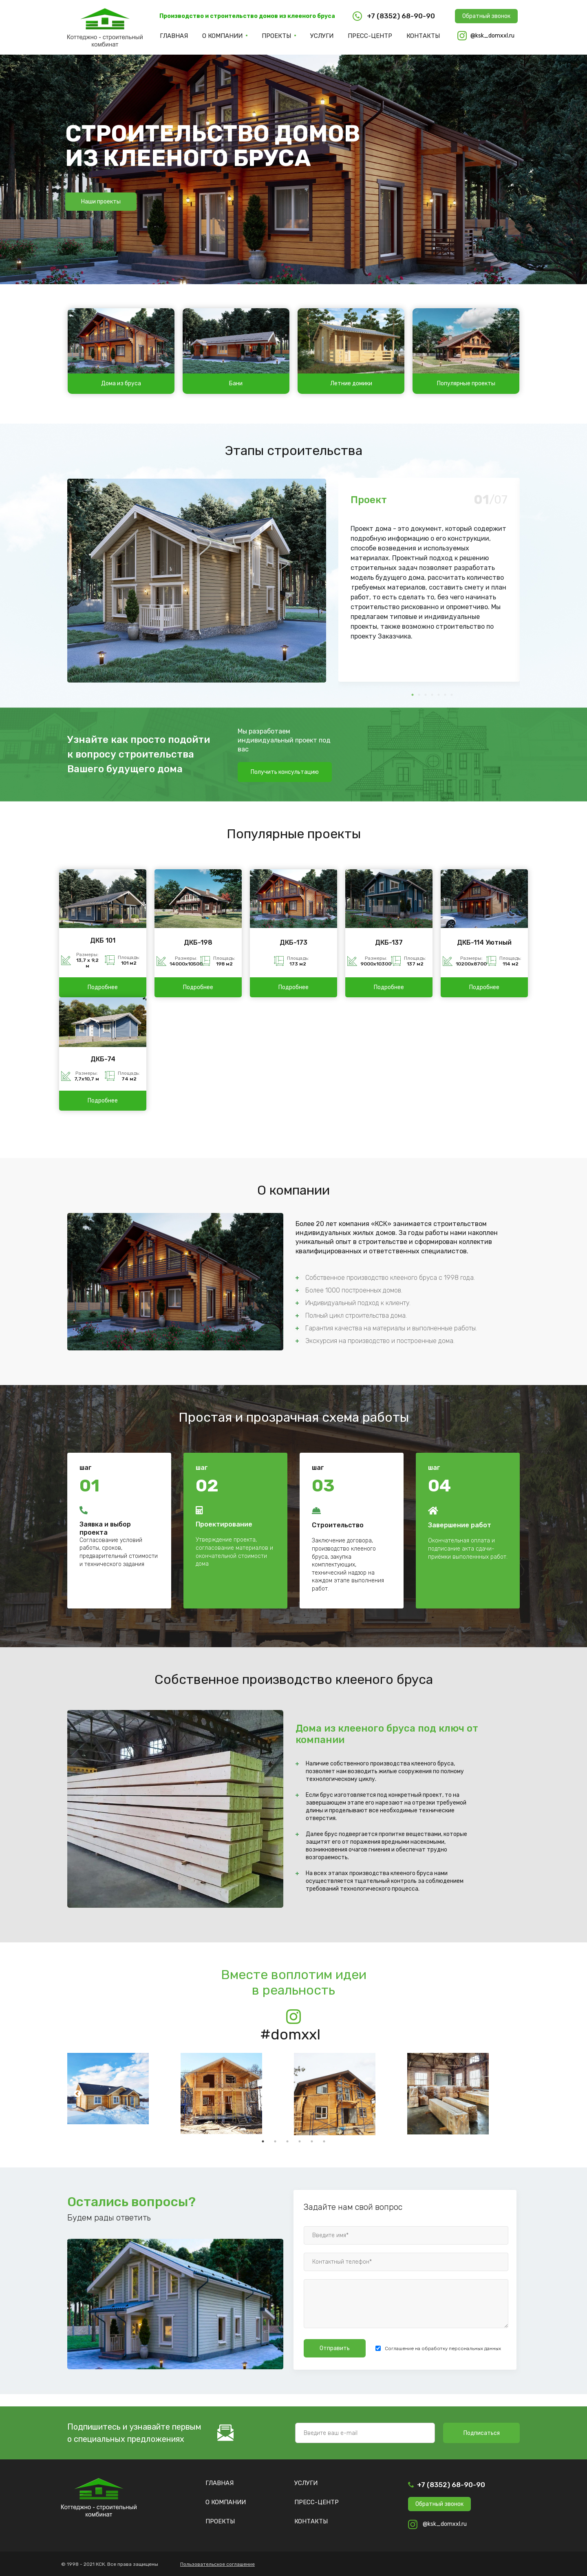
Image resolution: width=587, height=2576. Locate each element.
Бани (236, 383)
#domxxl (290, 2034)
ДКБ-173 (293, 942)
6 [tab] (324, 2141)
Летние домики (351, 383)
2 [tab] (275, 2141)
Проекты (276, 36)
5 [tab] (312, 2141)
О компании (222, 36)
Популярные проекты (466, 383)
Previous (348, 586)
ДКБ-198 (198, 942)
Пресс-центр (370, 36)
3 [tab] (287, 2141)
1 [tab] (263, 2141)
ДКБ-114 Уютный (484, 942)
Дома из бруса (121, 383)
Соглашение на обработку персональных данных (443, 2348)
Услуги (321, 36)
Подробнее (103, 987)
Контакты (423, 36)
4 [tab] (300, 2141)
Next (509, 586)
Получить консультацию (285, 772)
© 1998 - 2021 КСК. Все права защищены (109, 2564)
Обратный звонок (486, 16)
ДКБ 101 (102, 940)
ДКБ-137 (389, 942)
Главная (174, 36)
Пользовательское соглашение (217, 2564)
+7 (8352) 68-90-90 (451, 2485)
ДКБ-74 (102, 1059)
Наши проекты (101, 201)
